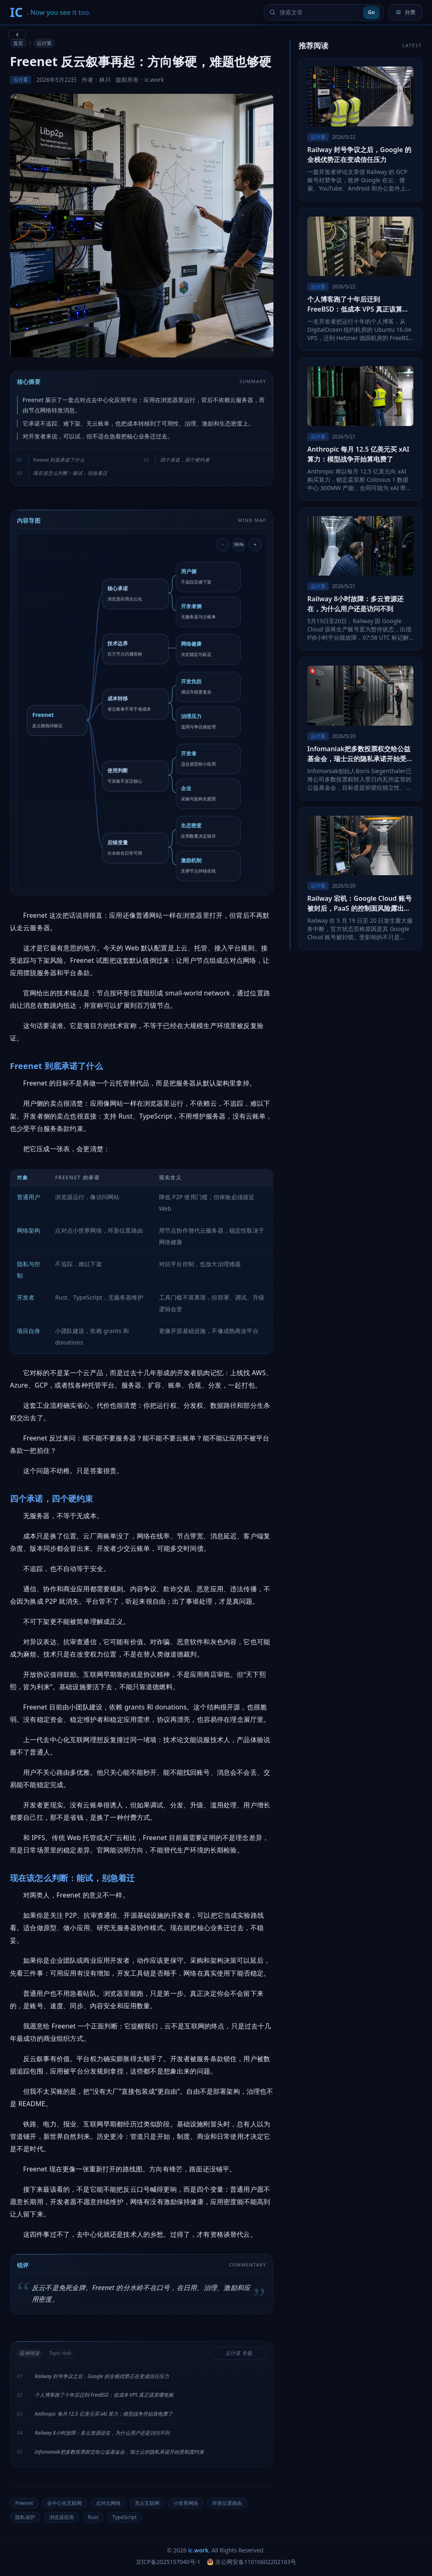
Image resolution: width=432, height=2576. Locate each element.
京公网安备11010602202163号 (251, 2562)
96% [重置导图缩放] (239, 544)
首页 (18, 43)
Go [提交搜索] (371, 12)
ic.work (198, 2550)
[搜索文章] (319, 12)
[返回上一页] (17, 35)
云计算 (44, 43)
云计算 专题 (238, 2353)
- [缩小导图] (222, 544)
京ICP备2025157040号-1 (168, 2562)
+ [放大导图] (255, 544)
